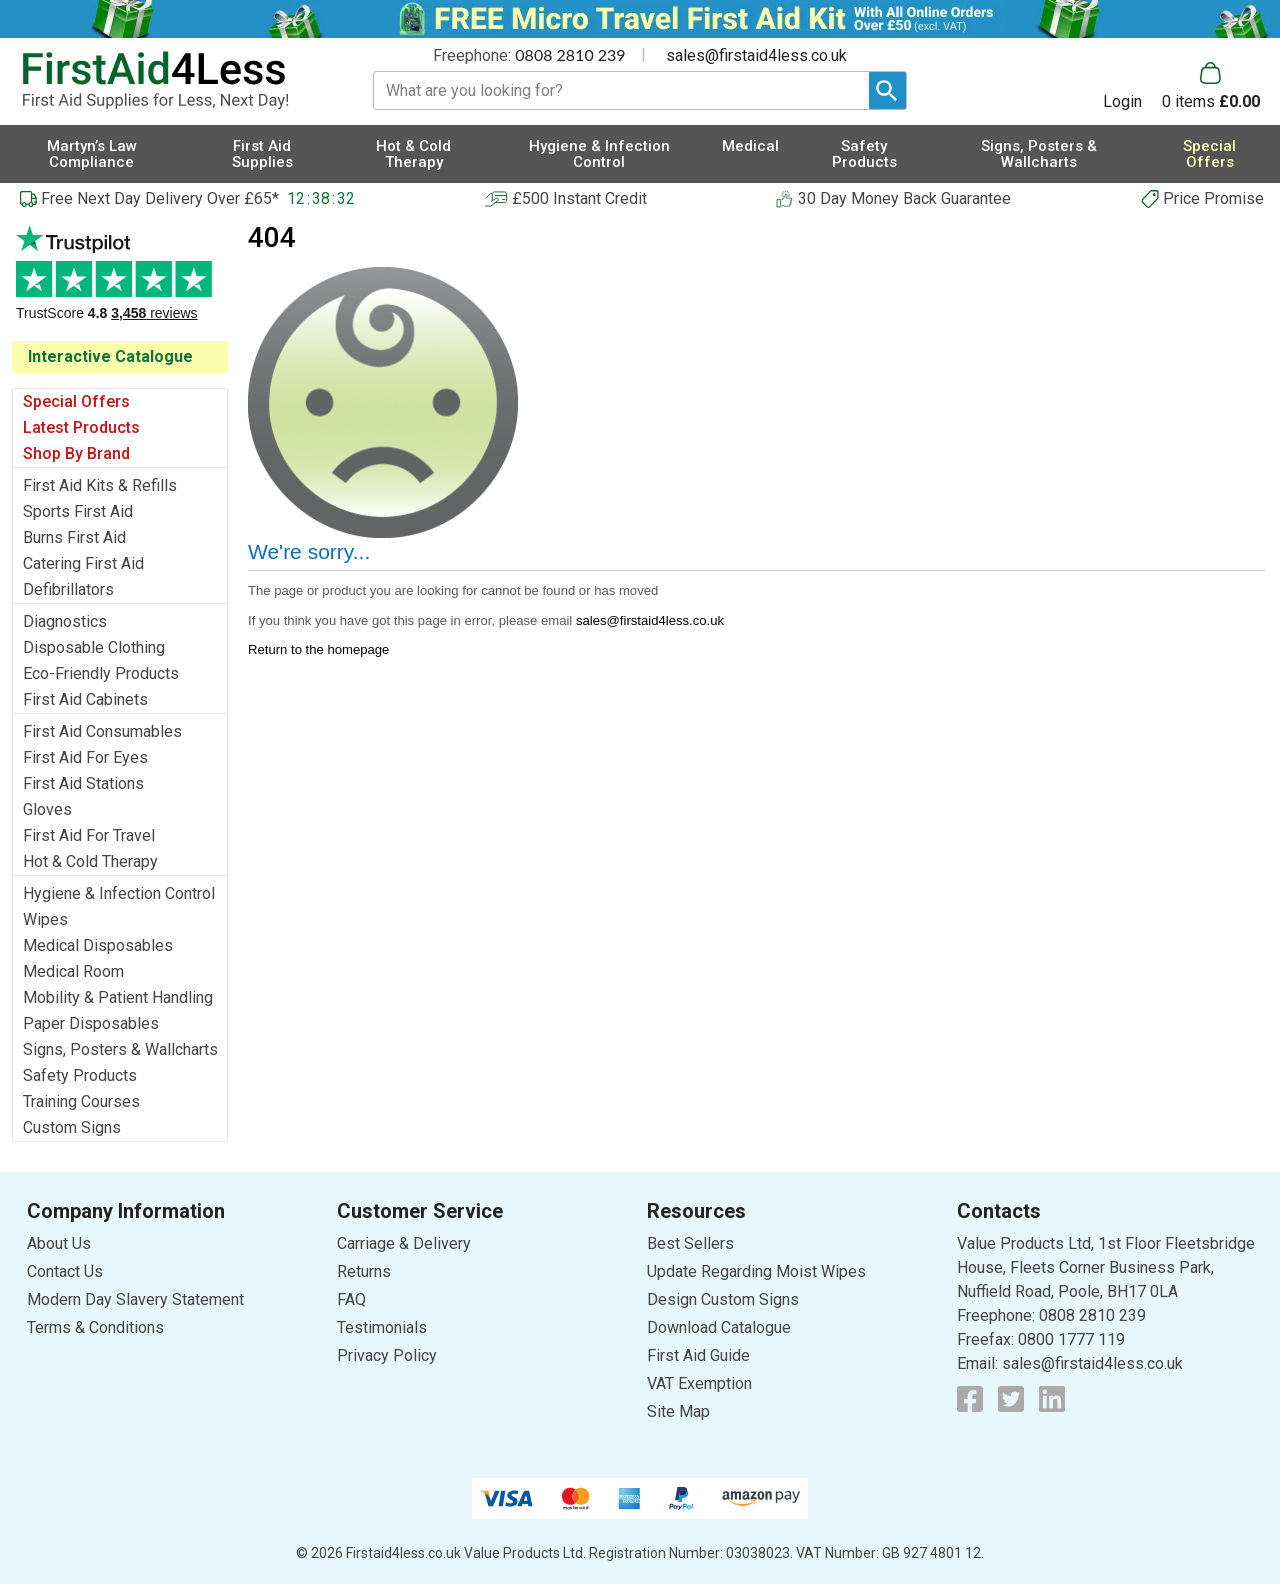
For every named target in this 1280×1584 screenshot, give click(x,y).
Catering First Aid (83, 563)
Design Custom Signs (723, 1299)
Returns (364, 1271)
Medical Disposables (98, 945)
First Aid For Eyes (85, 757)
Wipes (45, 919)
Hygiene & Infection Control (119, 893)
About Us (59, 1243)
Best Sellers (690, 1243)
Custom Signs (72, 1127)
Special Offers (76, 401)
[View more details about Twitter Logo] (1011, 1399)
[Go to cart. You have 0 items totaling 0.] (1211, 86)
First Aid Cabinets (85, 699)
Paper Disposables (91, 1023)
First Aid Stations (83, 783)
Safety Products (80, 1075)
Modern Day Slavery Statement (135, 1299)
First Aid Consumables (102, 731)
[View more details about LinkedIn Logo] (1052, 1399)
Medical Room (73, 971)
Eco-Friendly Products (101, 673)
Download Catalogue (719, 1327)
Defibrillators (68, 589)
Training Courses (81, 1101)
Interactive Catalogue (110, 356)
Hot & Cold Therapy (90, 861)
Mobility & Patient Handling (118, 997)
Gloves (47, 809)
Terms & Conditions (95, 1327)
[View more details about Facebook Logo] (970, 1399)
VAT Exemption (699, 1383)
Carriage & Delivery (404, 1243)
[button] (1132, 86)
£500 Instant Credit (579, 198)
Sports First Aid (78, 511)
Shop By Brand (76, 453)
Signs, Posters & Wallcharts (120, 1049)
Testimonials (120, 283)
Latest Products (81, 427)
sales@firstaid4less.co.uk (756, 55)
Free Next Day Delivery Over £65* (160, 198)
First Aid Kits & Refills (100, 485)
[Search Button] (887, 90)
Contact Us (65, 1271)
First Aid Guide (698, 1355)
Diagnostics (65, 621)
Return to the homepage (318, 649)
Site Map (678, 1411)
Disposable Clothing (94, 647)
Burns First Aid (74, 537)
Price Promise (1213, 198)
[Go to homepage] (175, 80)
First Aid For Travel (89, 835)
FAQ (351, 1299)
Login (1122, 101)
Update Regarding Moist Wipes (756, 1271)
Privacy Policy (387, 1355)
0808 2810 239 (570, 54)
